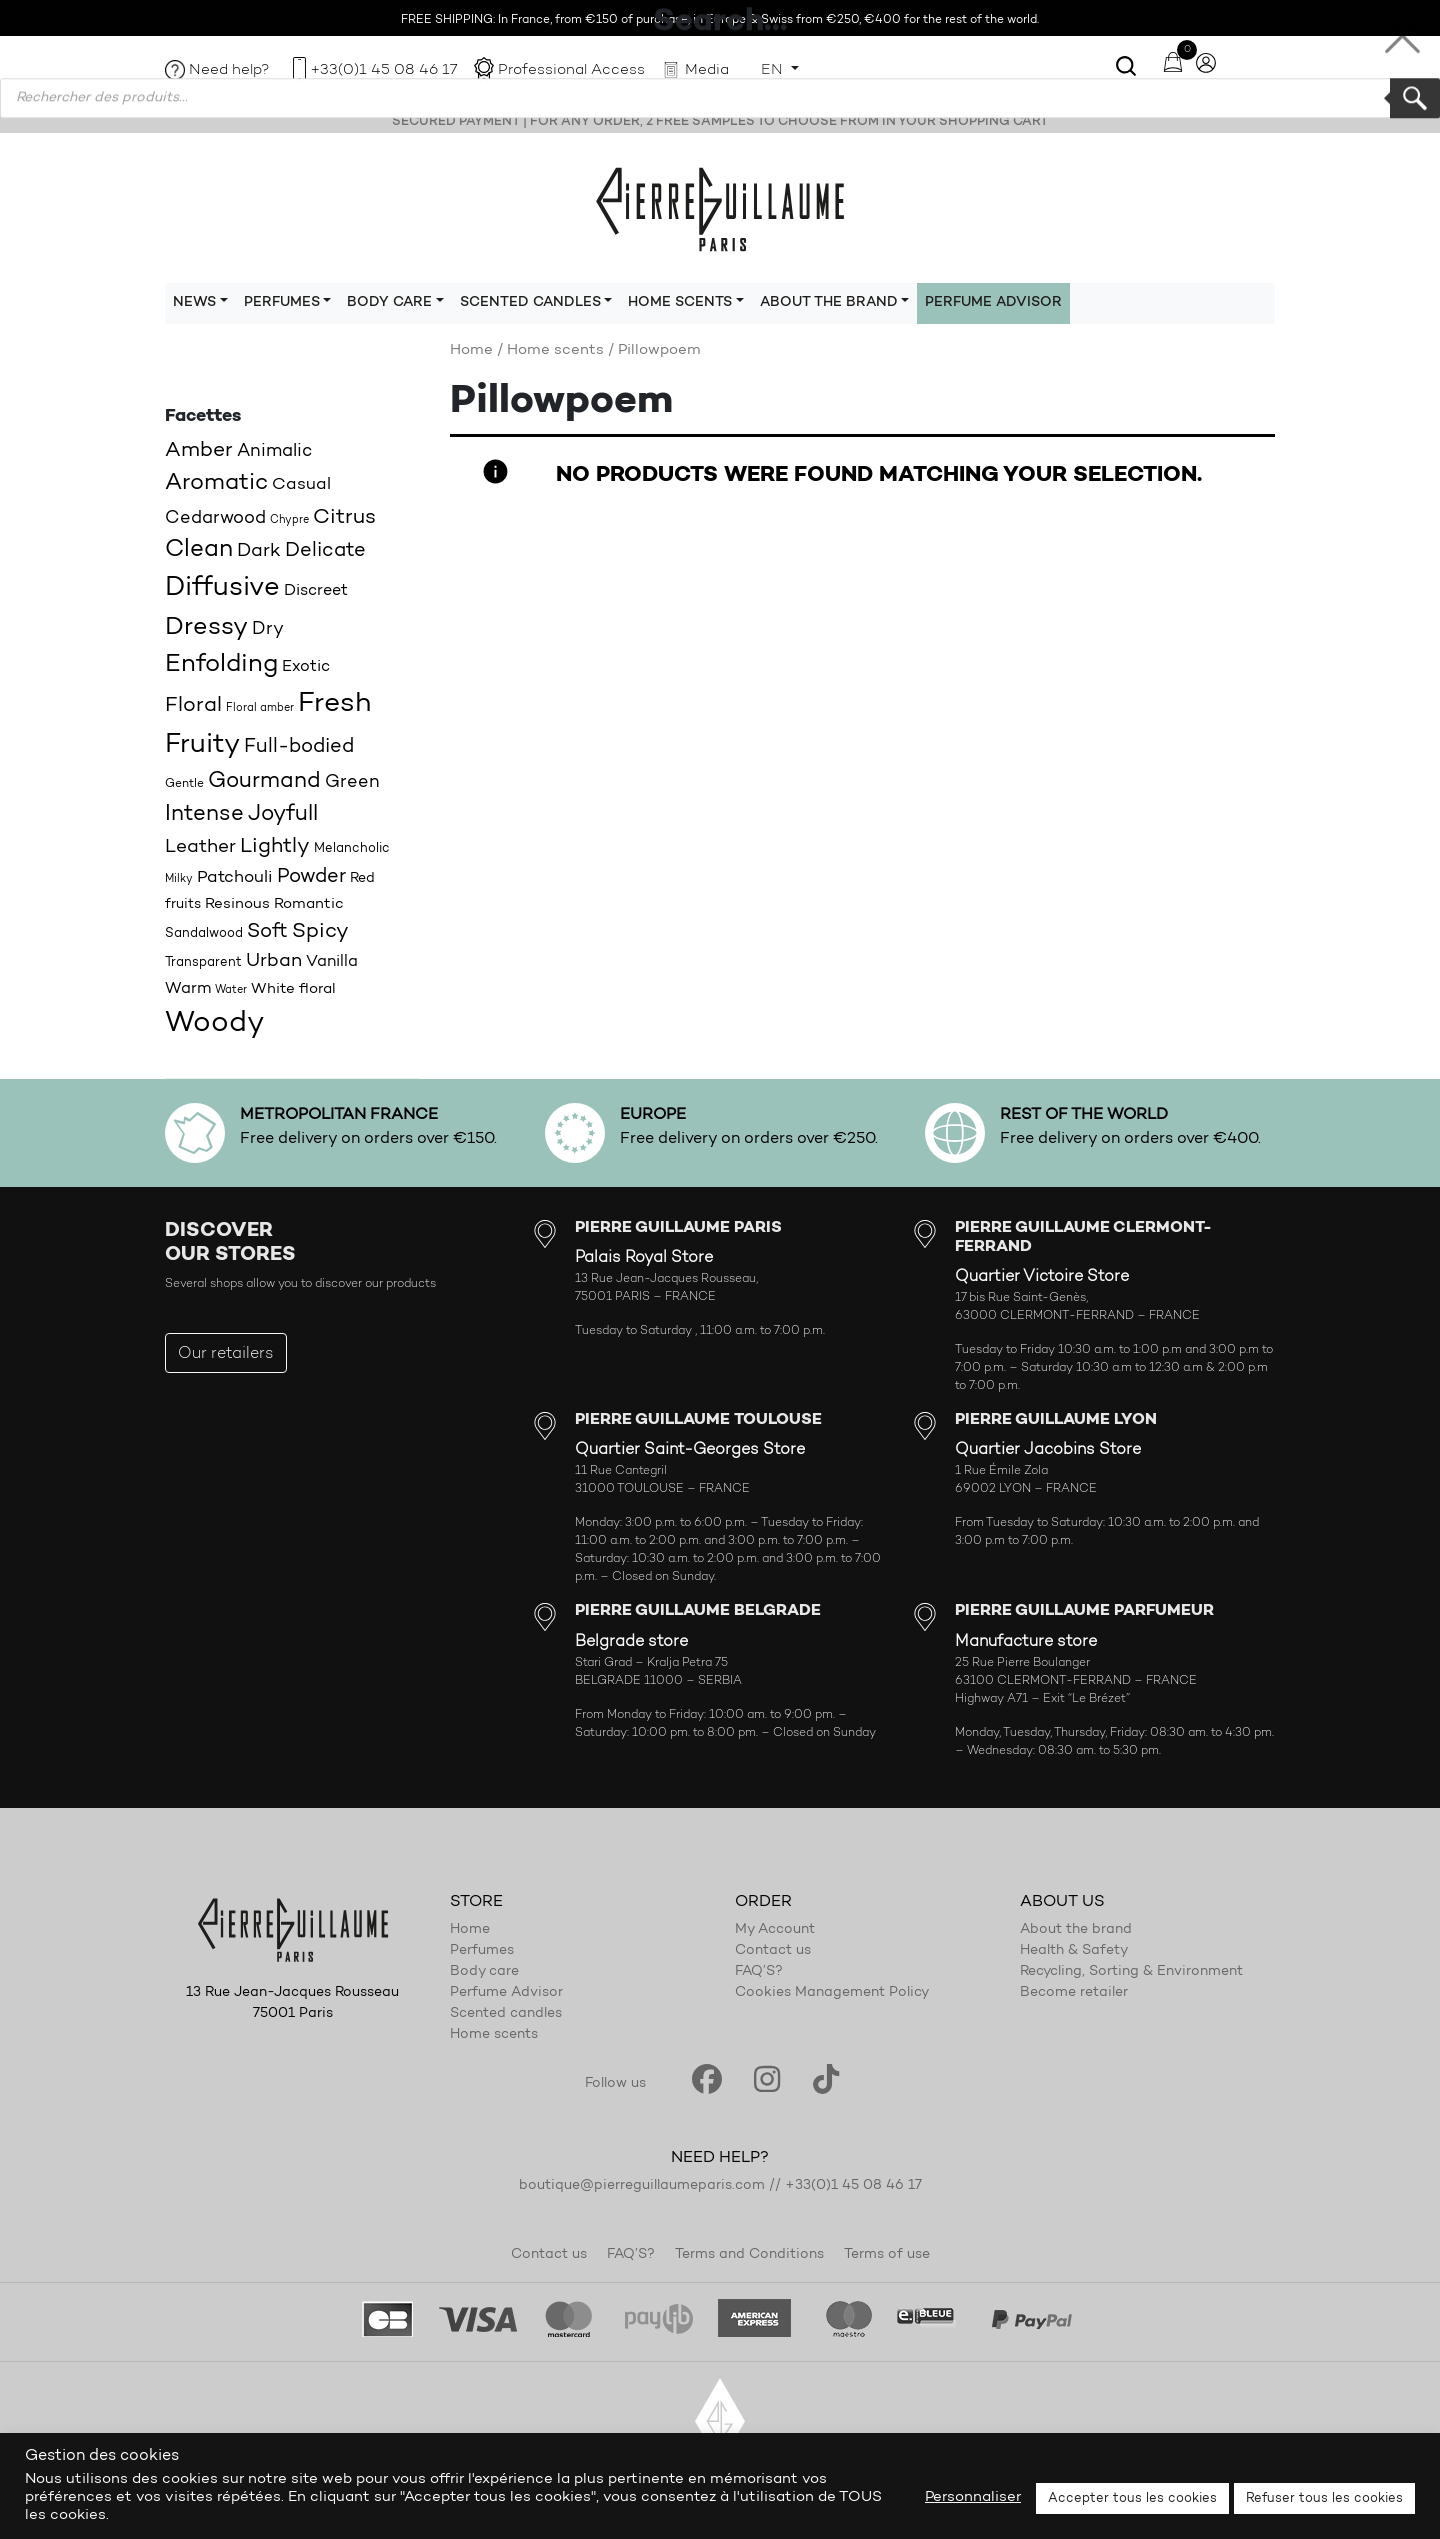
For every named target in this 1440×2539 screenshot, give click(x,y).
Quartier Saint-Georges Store (690, 1450)
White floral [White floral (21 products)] (293, 989)
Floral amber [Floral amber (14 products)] (260, 708)
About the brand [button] (829, 303)
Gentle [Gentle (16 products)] (184, 784)
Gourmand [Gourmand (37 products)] (264, 781)
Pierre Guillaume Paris (720, 208)
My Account (775, 1930)
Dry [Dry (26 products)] (268, 629)
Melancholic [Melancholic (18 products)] (352, 848)
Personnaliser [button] (973, 2497)
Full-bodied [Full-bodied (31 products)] (299, 747)
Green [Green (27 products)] (352, 782)
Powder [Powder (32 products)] (311, 877)
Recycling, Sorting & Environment (1131, 1972)
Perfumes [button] (282, 303)
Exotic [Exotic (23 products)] (306, 667)
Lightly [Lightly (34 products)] (275, 847)
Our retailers (226, 1354)
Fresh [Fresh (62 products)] (334, 704)
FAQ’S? (759, 1972)
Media (707, 70)
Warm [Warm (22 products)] (188, 989)
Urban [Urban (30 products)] (274, 961)
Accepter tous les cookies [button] (1132, 2498)
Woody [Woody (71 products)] (214, 1023)
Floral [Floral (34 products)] (193, 706)
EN (774, 70)
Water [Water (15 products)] (231, 990)
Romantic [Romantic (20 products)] (309, 904)
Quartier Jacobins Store (1048, 1450)
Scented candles (506, 2014)
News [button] (194, 303)
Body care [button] (389, 303)
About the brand (1076, 1930)
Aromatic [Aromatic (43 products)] (216, 483)
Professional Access (571, 70)
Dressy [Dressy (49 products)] (206, 627)
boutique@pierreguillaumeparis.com (642, 2186)
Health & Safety (1074, 1951)
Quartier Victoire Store (1042, 1277)
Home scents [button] (680, 303)
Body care (484, 1972)
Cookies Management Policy (832, 1993)
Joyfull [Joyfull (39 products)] (283, 814)
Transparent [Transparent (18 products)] (203, 962)
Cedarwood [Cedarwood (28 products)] (215, 518)
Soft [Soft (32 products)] (267, 932)
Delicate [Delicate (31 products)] (325, 551)
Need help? (229, 70)
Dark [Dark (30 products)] (259, 551)
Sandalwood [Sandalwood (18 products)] (204, 933)
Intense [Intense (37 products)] (204, 814)
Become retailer (1074, 1993)
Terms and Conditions (749, 2255)
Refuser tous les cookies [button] (1324, 2498)
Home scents (555, 350)
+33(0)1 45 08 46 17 (384, 70)
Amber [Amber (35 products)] (199, 450)
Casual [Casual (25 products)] (301, 484)
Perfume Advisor (993, 303)
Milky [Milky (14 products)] (179, 879)
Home (471, 350)
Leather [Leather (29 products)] (200, 847)
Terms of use (887, 2255)
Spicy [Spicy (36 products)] (320, 931)
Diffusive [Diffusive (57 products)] (222, 588)
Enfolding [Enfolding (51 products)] (221, 664)
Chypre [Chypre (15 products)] (289, 520)
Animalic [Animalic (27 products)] (274, 451)
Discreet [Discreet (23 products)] (316, 591)
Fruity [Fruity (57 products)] (202, 745)
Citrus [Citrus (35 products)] (344, 517)
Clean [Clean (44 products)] (199, 550)
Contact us (773, 1951)
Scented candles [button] (530, 303)
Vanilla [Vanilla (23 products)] (332, 962)
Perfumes (482, 1951)
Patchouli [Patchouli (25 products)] (235, 877)
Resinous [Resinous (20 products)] (237, 904)
